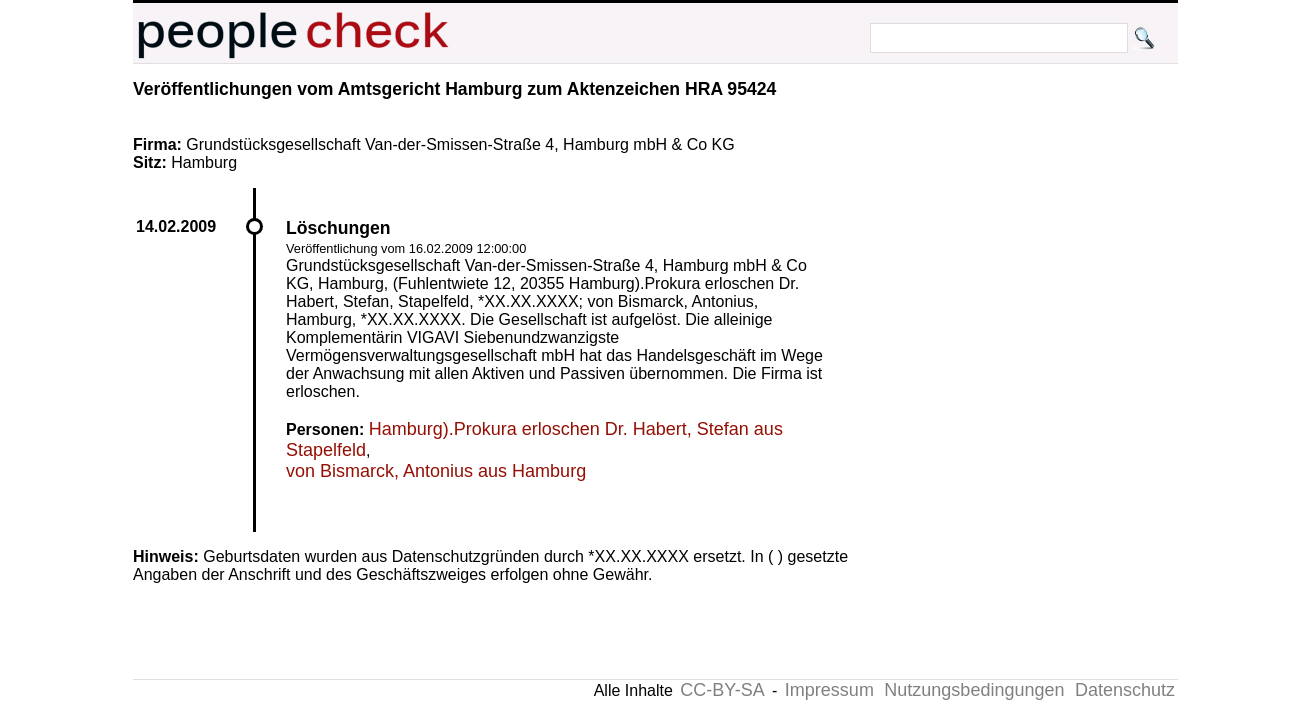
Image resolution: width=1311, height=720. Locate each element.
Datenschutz (1125, 690)
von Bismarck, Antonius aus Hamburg (436, 471)
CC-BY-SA (722, 690)
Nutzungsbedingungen (974, 690)
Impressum (829, 690)
